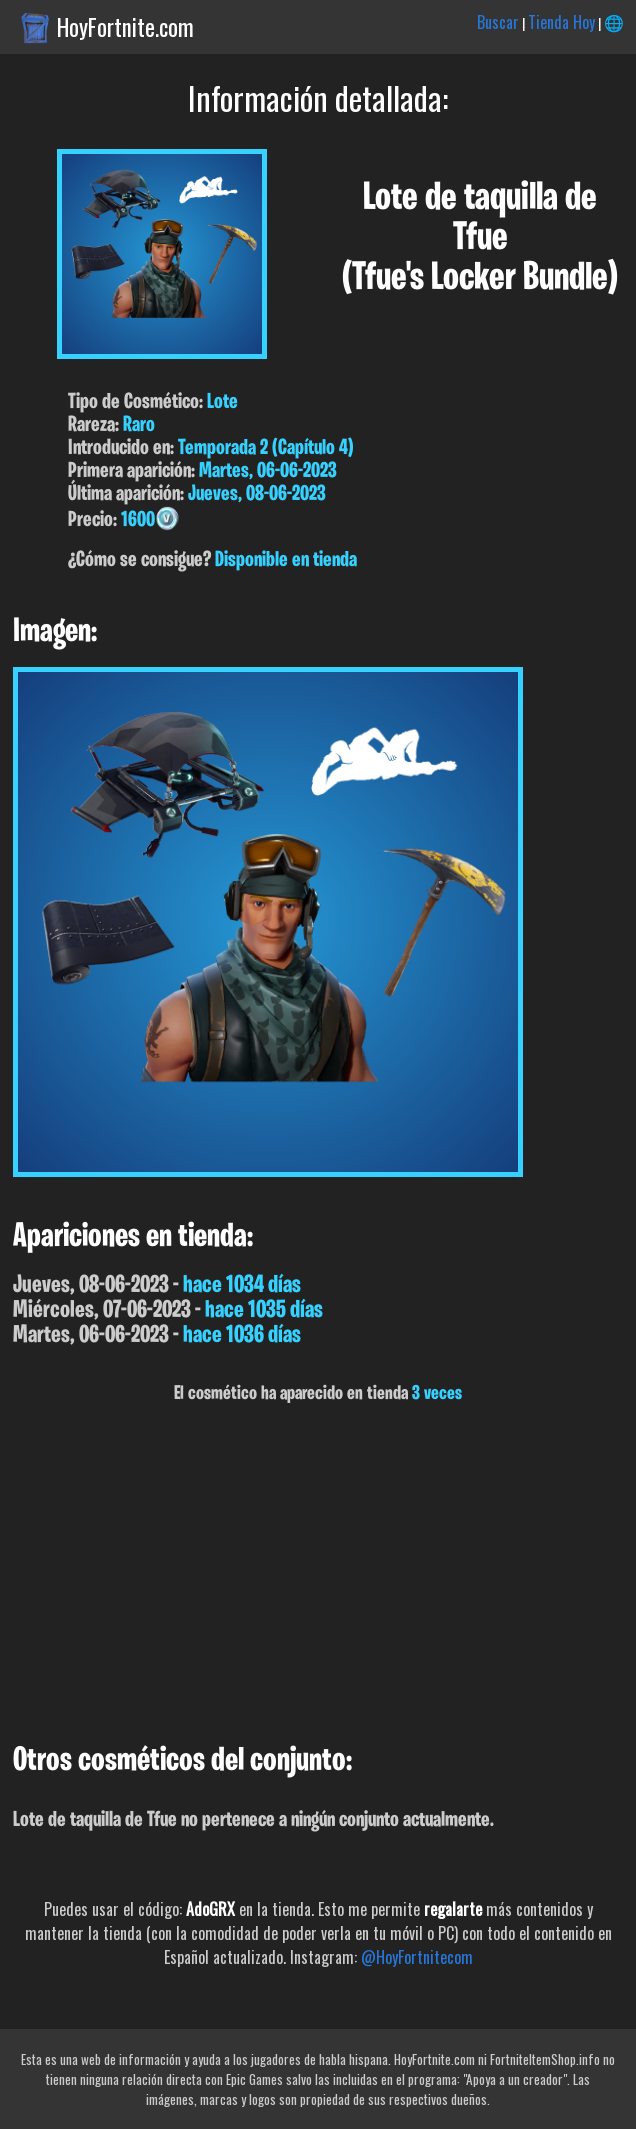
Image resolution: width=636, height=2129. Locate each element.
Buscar (498, 22)
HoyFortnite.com (125, 27)
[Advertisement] (318, 1574)
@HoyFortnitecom (417, 1957)
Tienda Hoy (561, 22)
